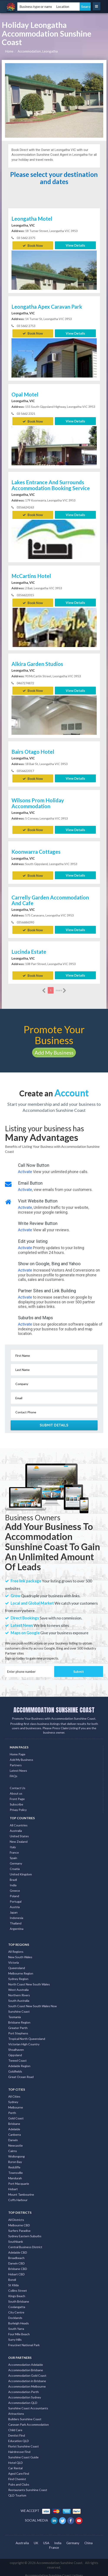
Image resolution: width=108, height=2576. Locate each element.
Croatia (15, 1865)
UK (36, 2539)
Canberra (14, 2131)
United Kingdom (21, 1870)
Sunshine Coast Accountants (28, 2405)
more (61, 986)
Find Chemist (17, 2475)
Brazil (13, 1876)
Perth (12, 2109)
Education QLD (18, 2437)
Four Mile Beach (19, 2330)
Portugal (15, 1898)
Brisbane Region (19, 2019)
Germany (16, 1859)
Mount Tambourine (21, 2191)
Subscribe (16, 1801)
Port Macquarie (18, 2180)
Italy (13, 1843)
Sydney (13, 2098)
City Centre (16, 2308)
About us (16, 1790)
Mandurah (15, 2174)
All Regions (15, 1948)
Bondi (12, 2276)
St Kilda (13, 2281)
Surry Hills (15, 2336)
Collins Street (17, 2287)
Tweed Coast (17, 2057)
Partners (16, 1761)
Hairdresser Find (19, 2448)
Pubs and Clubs (18, 2481)
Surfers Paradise (19, 2227)
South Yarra (16, 2325)
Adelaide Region (19, 2062)
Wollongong (16, 2153)
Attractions (16, 2410)
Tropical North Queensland (26, 2035)
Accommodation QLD (22, 2399)
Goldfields (15, 2068)
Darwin (13, 2136)
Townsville (15, 2169)
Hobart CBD (16, 2270)
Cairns (12, 2147)
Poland (14, 1892)
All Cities (14, 2093)
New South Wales (20, 1953)
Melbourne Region (20, 1970)
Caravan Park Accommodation (28, 2421)
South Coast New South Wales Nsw (32, 2002)
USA (46, 2539)
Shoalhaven (16, 2046)
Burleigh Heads (18, 2319)
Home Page (17, 1750)
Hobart (13, 2185)
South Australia (18, 1997)
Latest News (18, 1767)
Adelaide (14, 2125)
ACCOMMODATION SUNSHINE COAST (54, 1706)
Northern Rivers (19, 1991)
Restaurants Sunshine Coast (27, 2486)
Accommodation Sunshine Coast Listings (54, 2572)
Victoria (13, 1959)
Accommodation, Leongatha (38, 51)
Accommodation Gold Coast (27, 2372)
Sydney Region (18, 1975)
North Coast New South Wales (29, 1981)
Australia (16, 1827)
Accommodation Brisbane (25, 2366)
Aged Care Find (18, 2470)
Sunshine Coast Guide (23, 2454)
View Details (75, 245)
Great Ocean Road (21, 2073)
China (88, 2539)
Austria (15, 1903)
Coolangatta (16, 2303)
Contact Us (17, 1784)
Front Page (17, 1795)
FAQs (13, 1772)
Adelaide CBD (17, 2249)
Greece (15, 1887)
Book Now (33, 245)
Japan (14, 1908)
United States (19, 1832)
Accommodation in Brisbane (27, 2377)
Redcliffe (14, 2164)
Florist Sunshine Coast (23, 2443)
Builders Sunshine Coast (24, 2415)
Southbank (15, 2238)
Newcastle (15, 2142)
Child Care (15, 2426)
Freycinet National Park (24, 2341)
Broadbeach (16, 2254)
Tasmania (14, 2013)
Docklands (15, 2314)
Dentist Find (16, 2432)
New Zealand (19, 1838)
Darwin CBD (16, 2259)
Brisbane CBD (17, 2265)
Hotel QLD (15, 2459)
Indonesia (16, 1914)
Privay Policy (18, 1806)
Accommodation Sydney (24, 2394)
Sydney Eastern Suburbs (24, 2232)
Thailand (15, 1919)
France (14, 1849)
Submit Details (54, 1421)
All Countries (19, 1821)
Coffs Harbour (18, 2196)
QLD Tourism (17, 2492)
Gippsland (15, 2051)
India (13, 1881)
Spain (13, 1854)
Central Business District (25, 2243)
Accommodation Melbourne (27, 2383)
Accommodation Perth (23, 2388)
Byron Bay (15, 2158)
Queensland (16, 1964)
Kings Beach (16, 2292)
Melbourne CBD (19, 2221)
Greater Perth (18, 2024)
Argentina (16, 1925)
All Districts (16, 2216)
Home (9, 51)
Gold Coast (16, 2115)
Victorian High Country (23, 2041)
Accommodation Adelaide (25, 2361)
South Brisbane (18, 2298)
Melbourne (15, 2104)
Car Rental (15, 2464)
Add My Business (54, 1049)
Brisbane (14, 2120)
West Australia (18, 1986)
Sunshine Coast (19, 2008)
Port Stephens (18, 2030)
